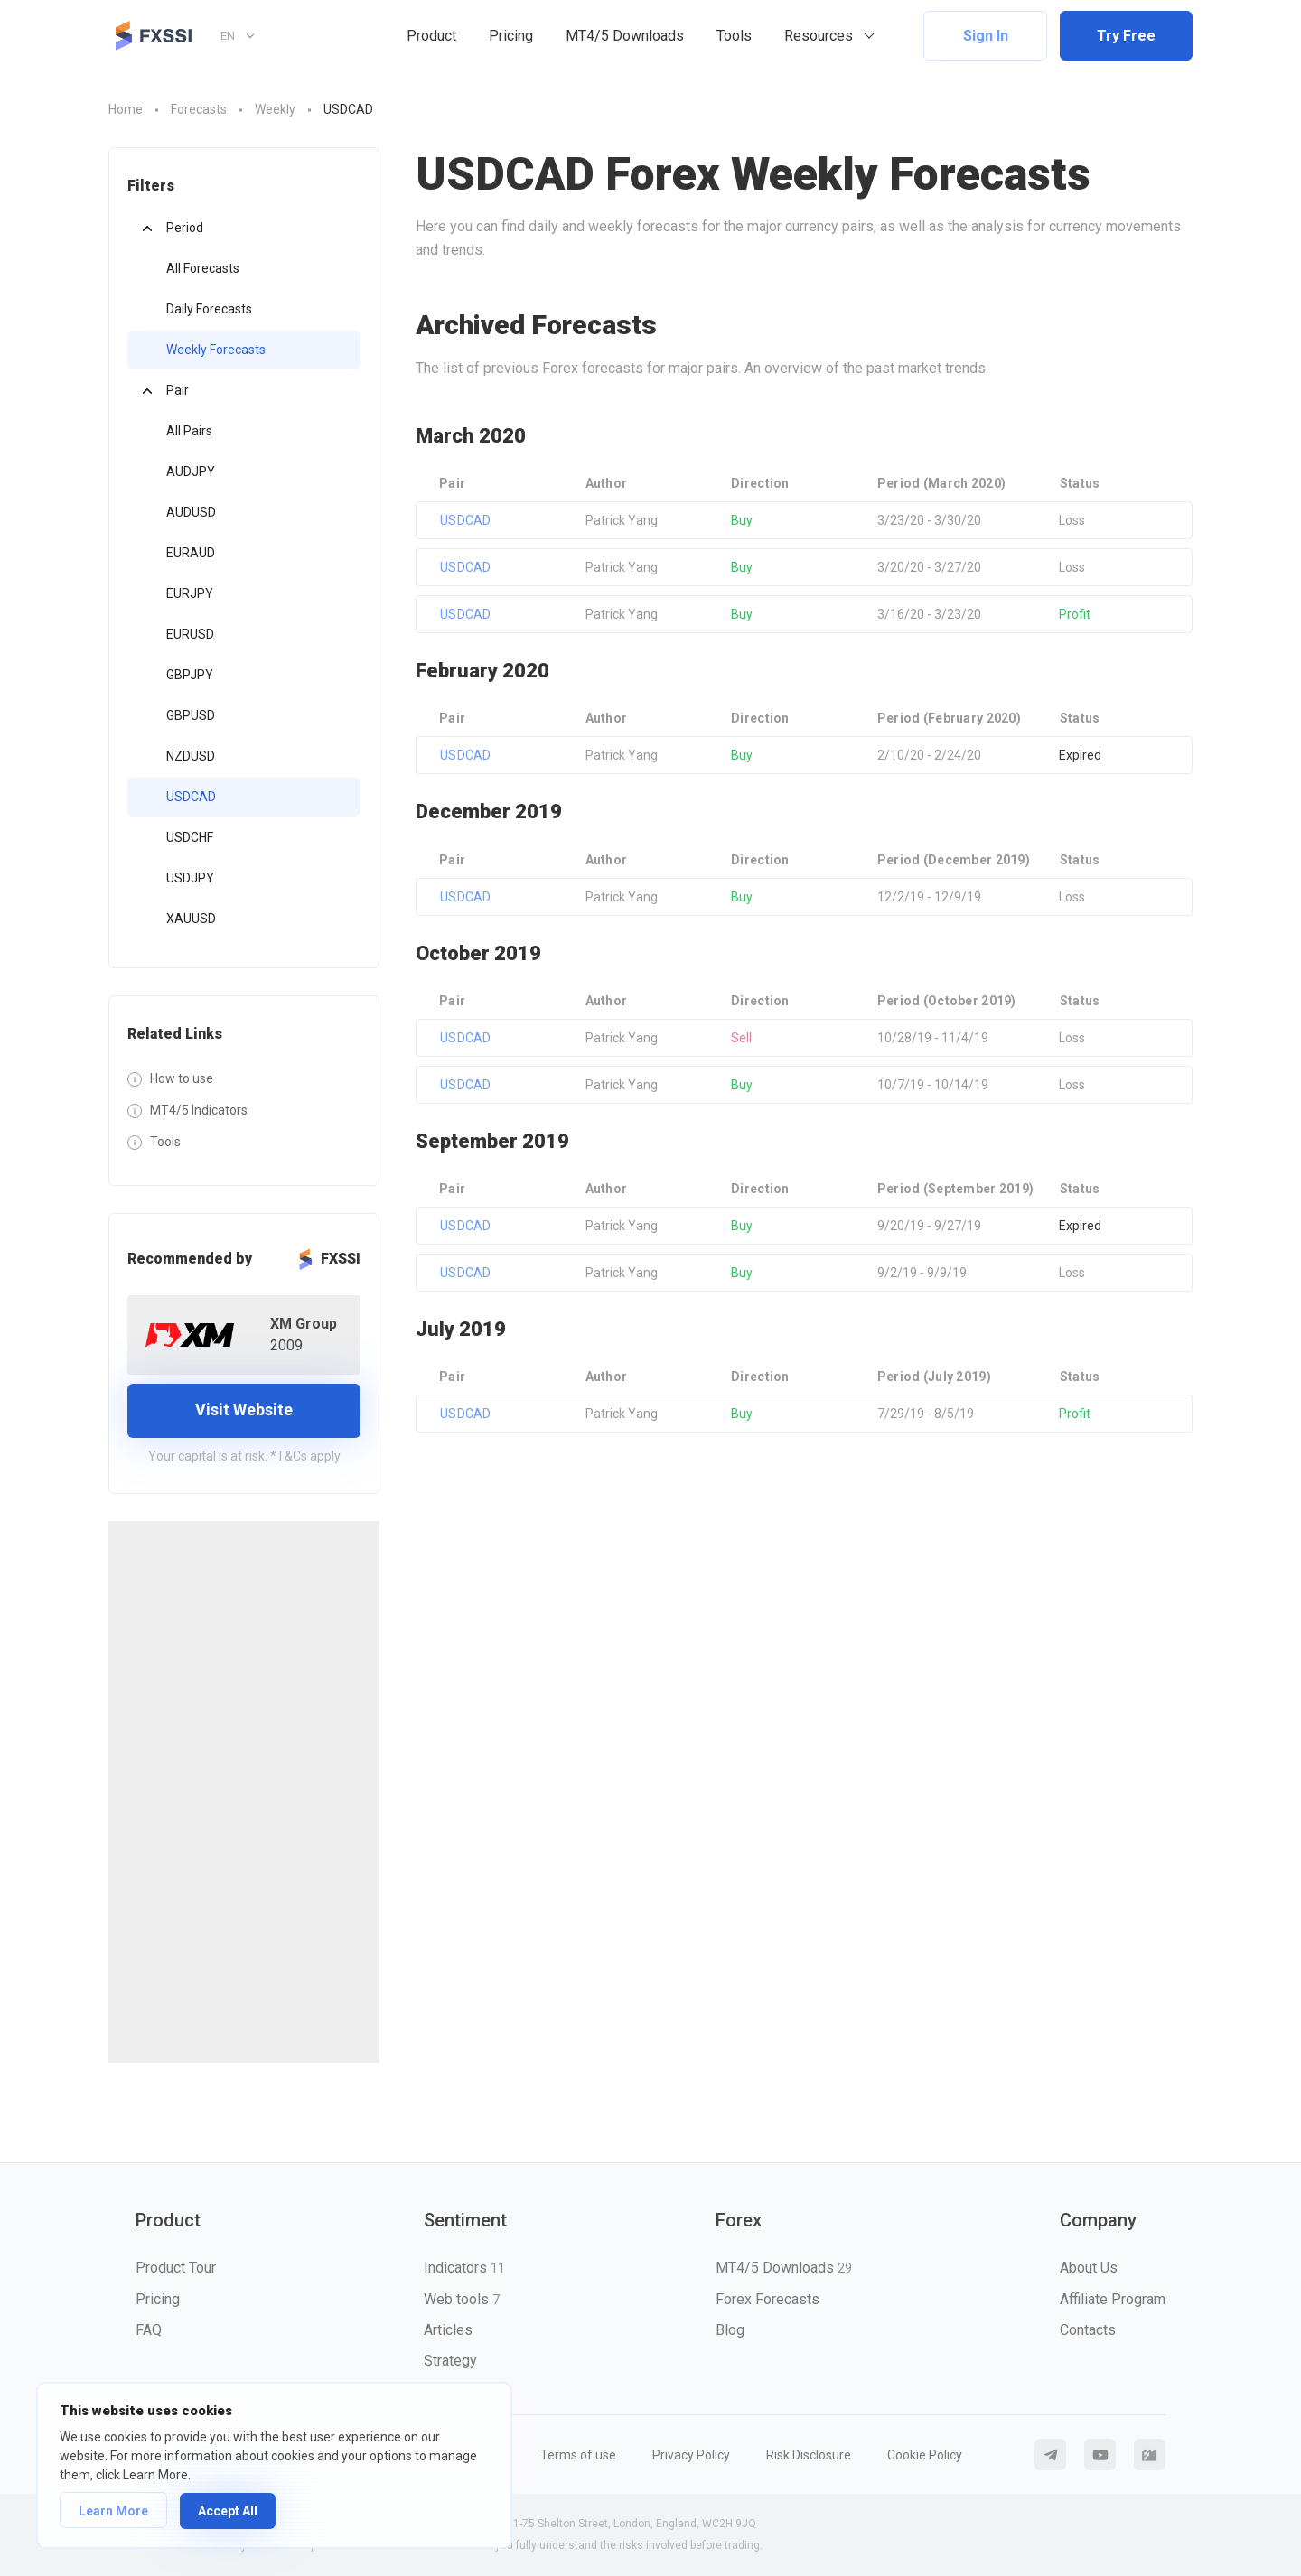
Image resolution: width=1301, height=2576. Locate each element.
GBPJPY (189, 674)
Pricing (511, 35)
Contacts (1088, 2329)
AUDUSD (191, 512)
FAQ (149, 2329)
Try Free (1126, 35)
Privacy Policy (691, 2455)
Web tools (462, 2299)
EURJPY (189, 593)
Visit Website (244, 1409)
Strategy (450, 2360)
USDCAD (191, 796)
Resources (818, 35)
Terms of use (578, 2455)
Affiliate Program (1112, 2299)
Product (431, 35)
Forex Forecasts (767, 2299)
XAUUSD (191, 918)
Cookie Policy (924, 2455)
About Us (1089, 2267)
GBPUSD (190, 715)
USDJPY (190, 878)
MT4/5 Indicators (199, 1110)
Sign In (985, 35)
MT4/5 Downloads (625, 35)
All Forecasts (202, 268)
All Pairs (189, 431)
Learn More (113, 2511)
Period (184, 227)
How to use (181, 1078)
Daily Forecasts (209, 309)
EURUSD (190, 634)
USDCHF (189, 837)
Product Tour (176, 2267)
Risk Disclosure (808, 2455)
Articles (448, 2329)
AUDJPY (190, 471)
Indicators (464, 2267)
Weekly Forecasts (216, 349)
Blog (730, 2329)
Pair (177, 390)
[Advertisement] (243, 1792)
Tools (734, 35)
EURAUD (190, 553)
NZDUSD (190, 756)
